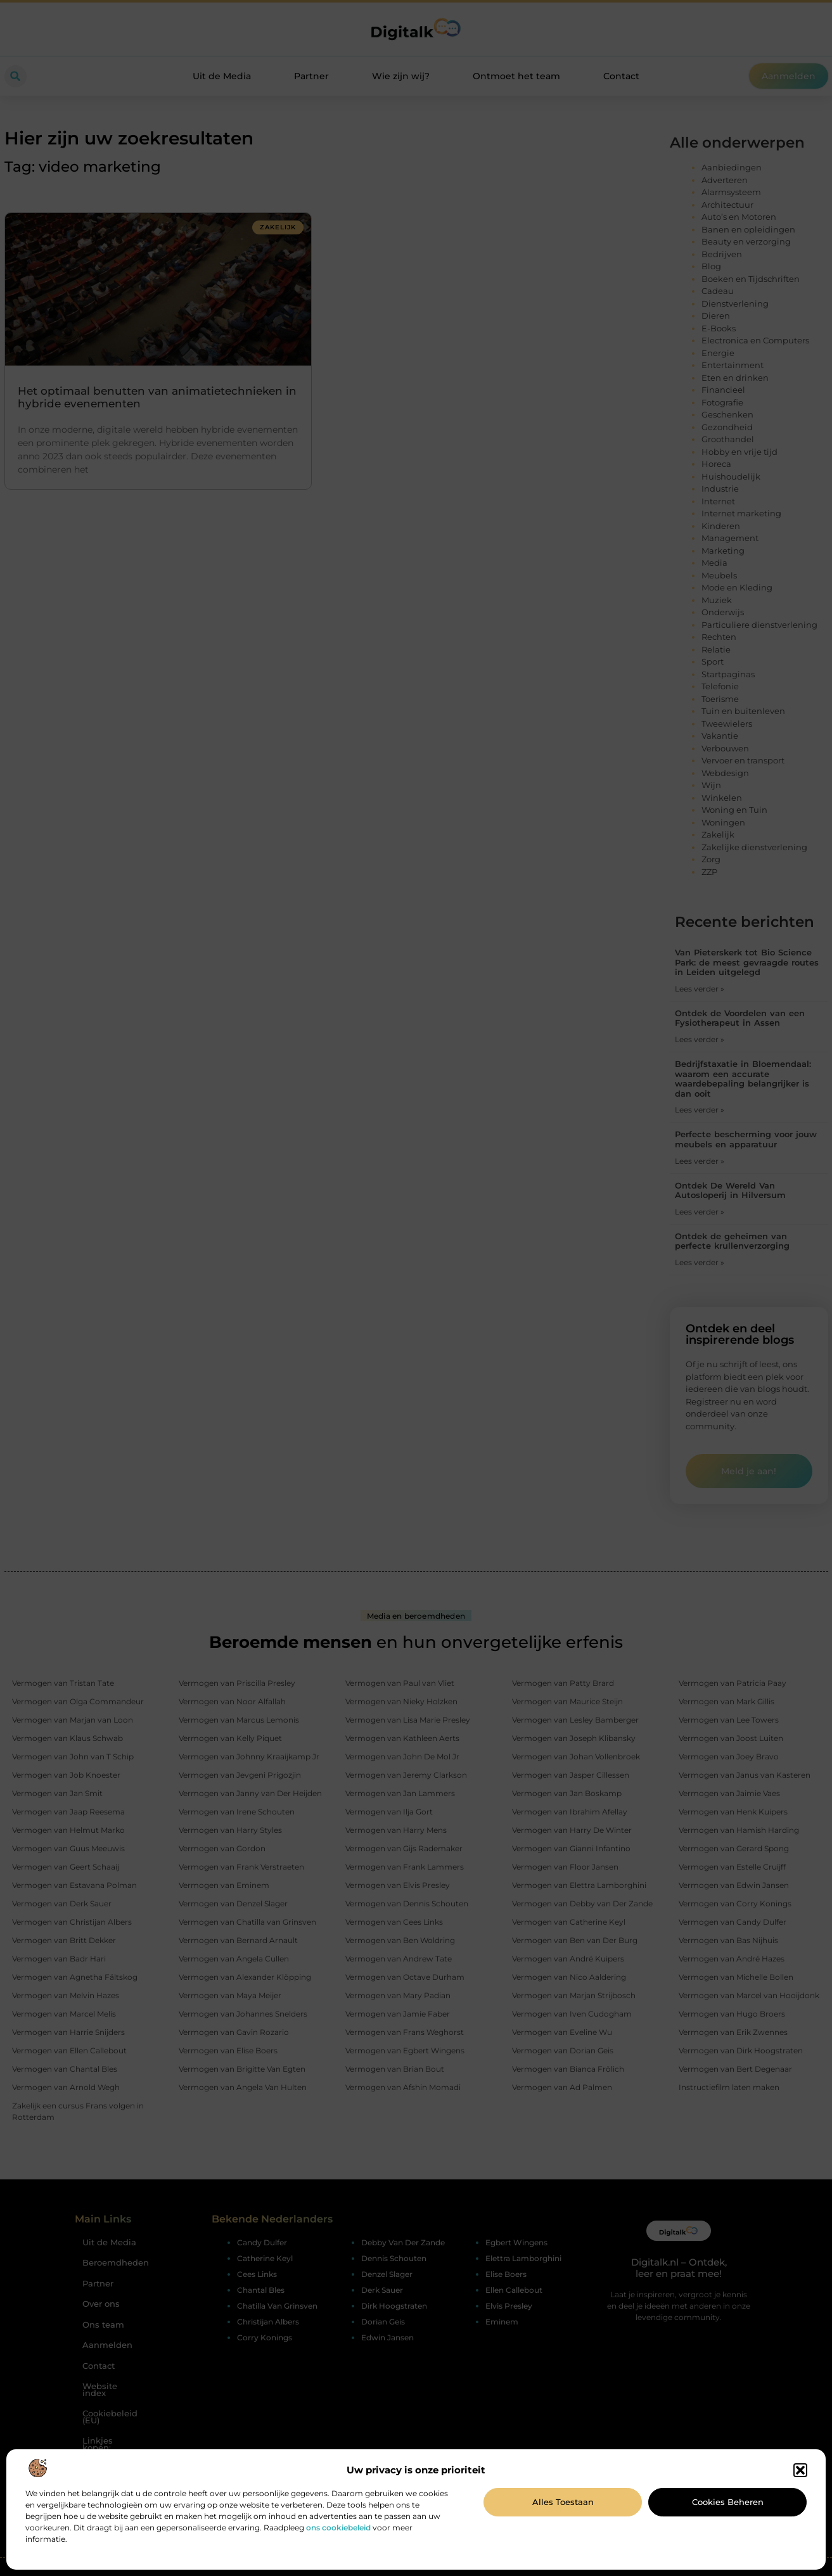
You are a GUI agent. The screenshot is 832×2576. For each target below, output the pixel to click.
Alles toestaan (563, 2502)
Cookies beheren (728, 2502)
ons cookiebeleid (338, 2527)
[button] (800, 2470)
